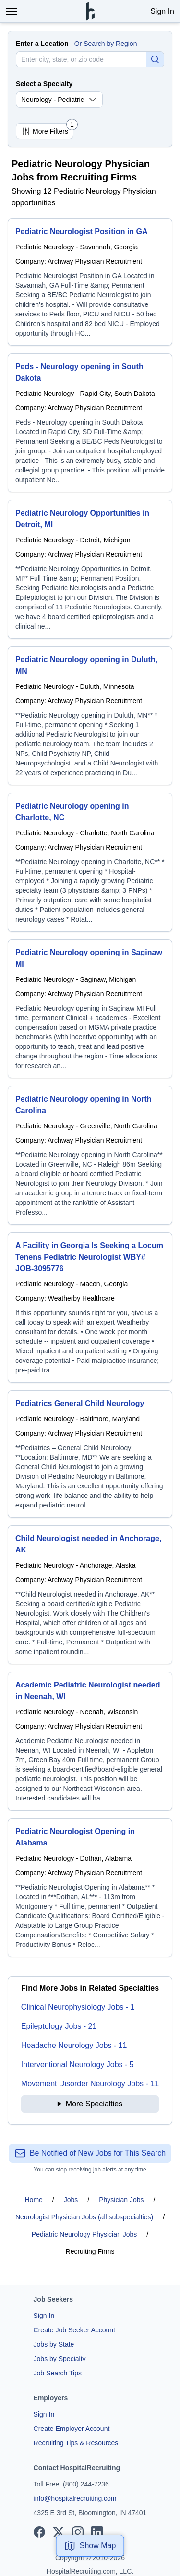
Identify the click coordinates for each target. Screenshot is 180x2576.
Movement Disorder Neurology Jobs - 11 (90, 2084)
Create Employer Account (72, 2428)
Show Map (90, 2546)
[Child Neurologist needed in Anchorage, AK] (90, 1594)
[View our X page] (58, 2532)
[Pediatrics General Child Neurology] (90, 1454)
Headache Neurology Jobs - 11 (74, 2045)
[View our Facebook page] (39, 2532)
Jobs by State (54, 2344)
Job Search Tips (58, 2373)
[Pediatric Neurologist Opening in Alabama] (90, 1887)
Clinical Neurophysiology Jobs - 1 (78, 2007)
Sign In (162, 11)
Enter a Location (42, 43)
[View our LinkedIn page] (97, 2532)
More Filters (47, 129)
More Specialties (94, 2104)
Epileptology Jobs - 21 (58, 2026)
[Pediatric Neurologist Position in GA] (90, 282)
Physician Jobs (121, 2200)
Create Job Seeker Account (74, 2330)
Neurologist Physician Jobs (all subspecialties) (84, 2217)
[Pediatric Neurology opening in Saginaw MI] (90, 1008)
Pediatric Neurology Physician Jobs (84, 2234)
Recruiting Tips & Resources (76, 2443)
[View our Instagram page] (78, 2532)
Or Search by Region (105, 43)
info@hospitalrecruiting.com (75, 2498)
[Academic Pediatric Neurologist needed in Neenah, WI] (90, 1741)
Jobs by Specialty (60, 2358)
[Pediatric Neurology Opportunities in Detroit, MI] (90, 569)
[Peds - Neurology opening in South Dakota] (90, 422)
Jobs (71, 2200)
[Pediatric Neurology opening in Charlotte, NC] (90, 862)
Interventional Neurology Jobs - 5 (77, 2064)
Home (34, 2200)
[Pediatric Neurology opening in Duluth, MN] (90, 715)
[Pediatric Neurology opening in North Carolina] (90, 1155)
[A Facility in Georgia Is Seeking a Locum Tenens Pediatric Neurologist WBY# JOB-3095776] (90, 1307)
